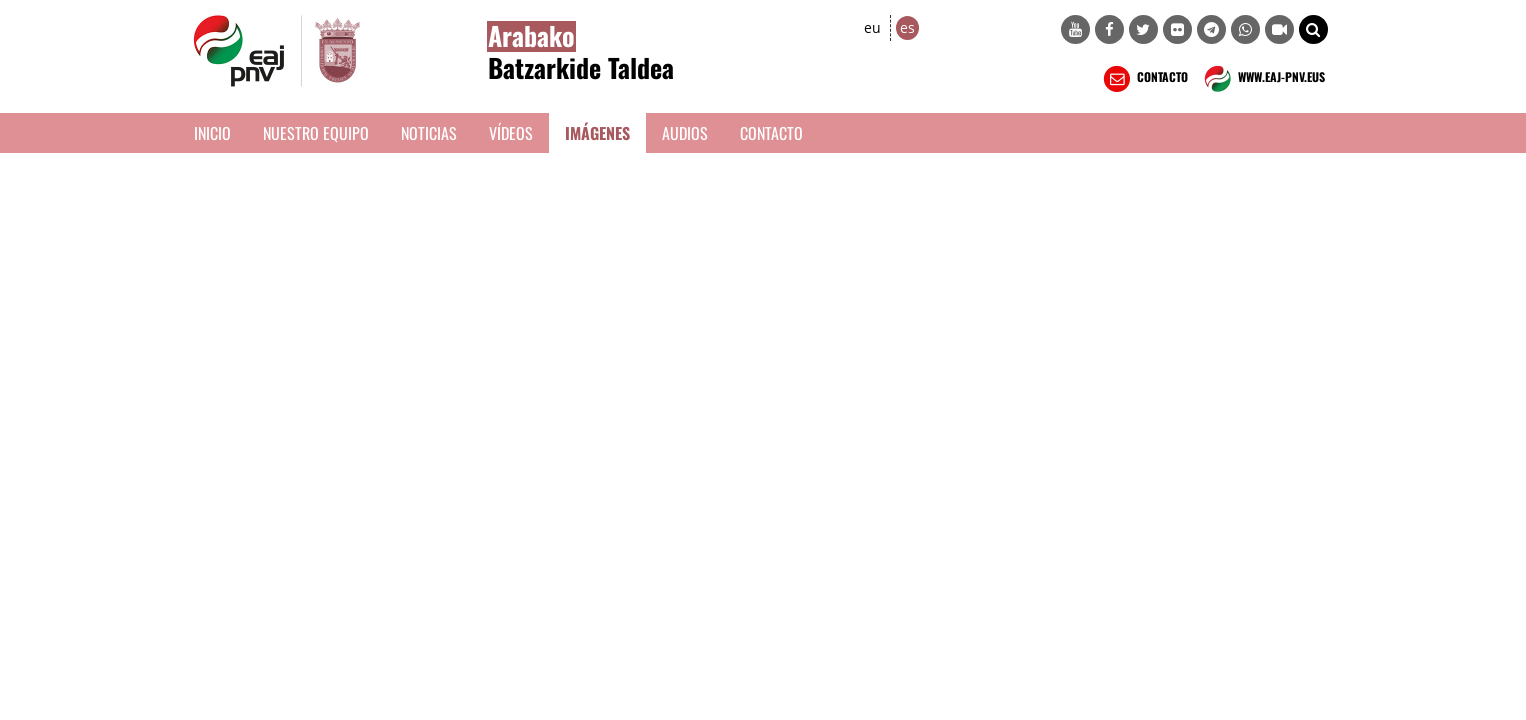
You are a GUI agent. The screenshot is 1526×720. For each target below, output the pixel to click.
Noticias (429, 133)
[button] (1313, 29)
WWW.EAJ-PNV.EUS (1262, 79)
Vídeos (511, 133)
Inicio (212, 133)
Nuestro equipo (316, 133)
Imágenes (597, 133)
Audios (685, 133)
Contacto (771, 133)
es (907, 27)
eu (872, 27)
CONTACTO (1143, 79)
